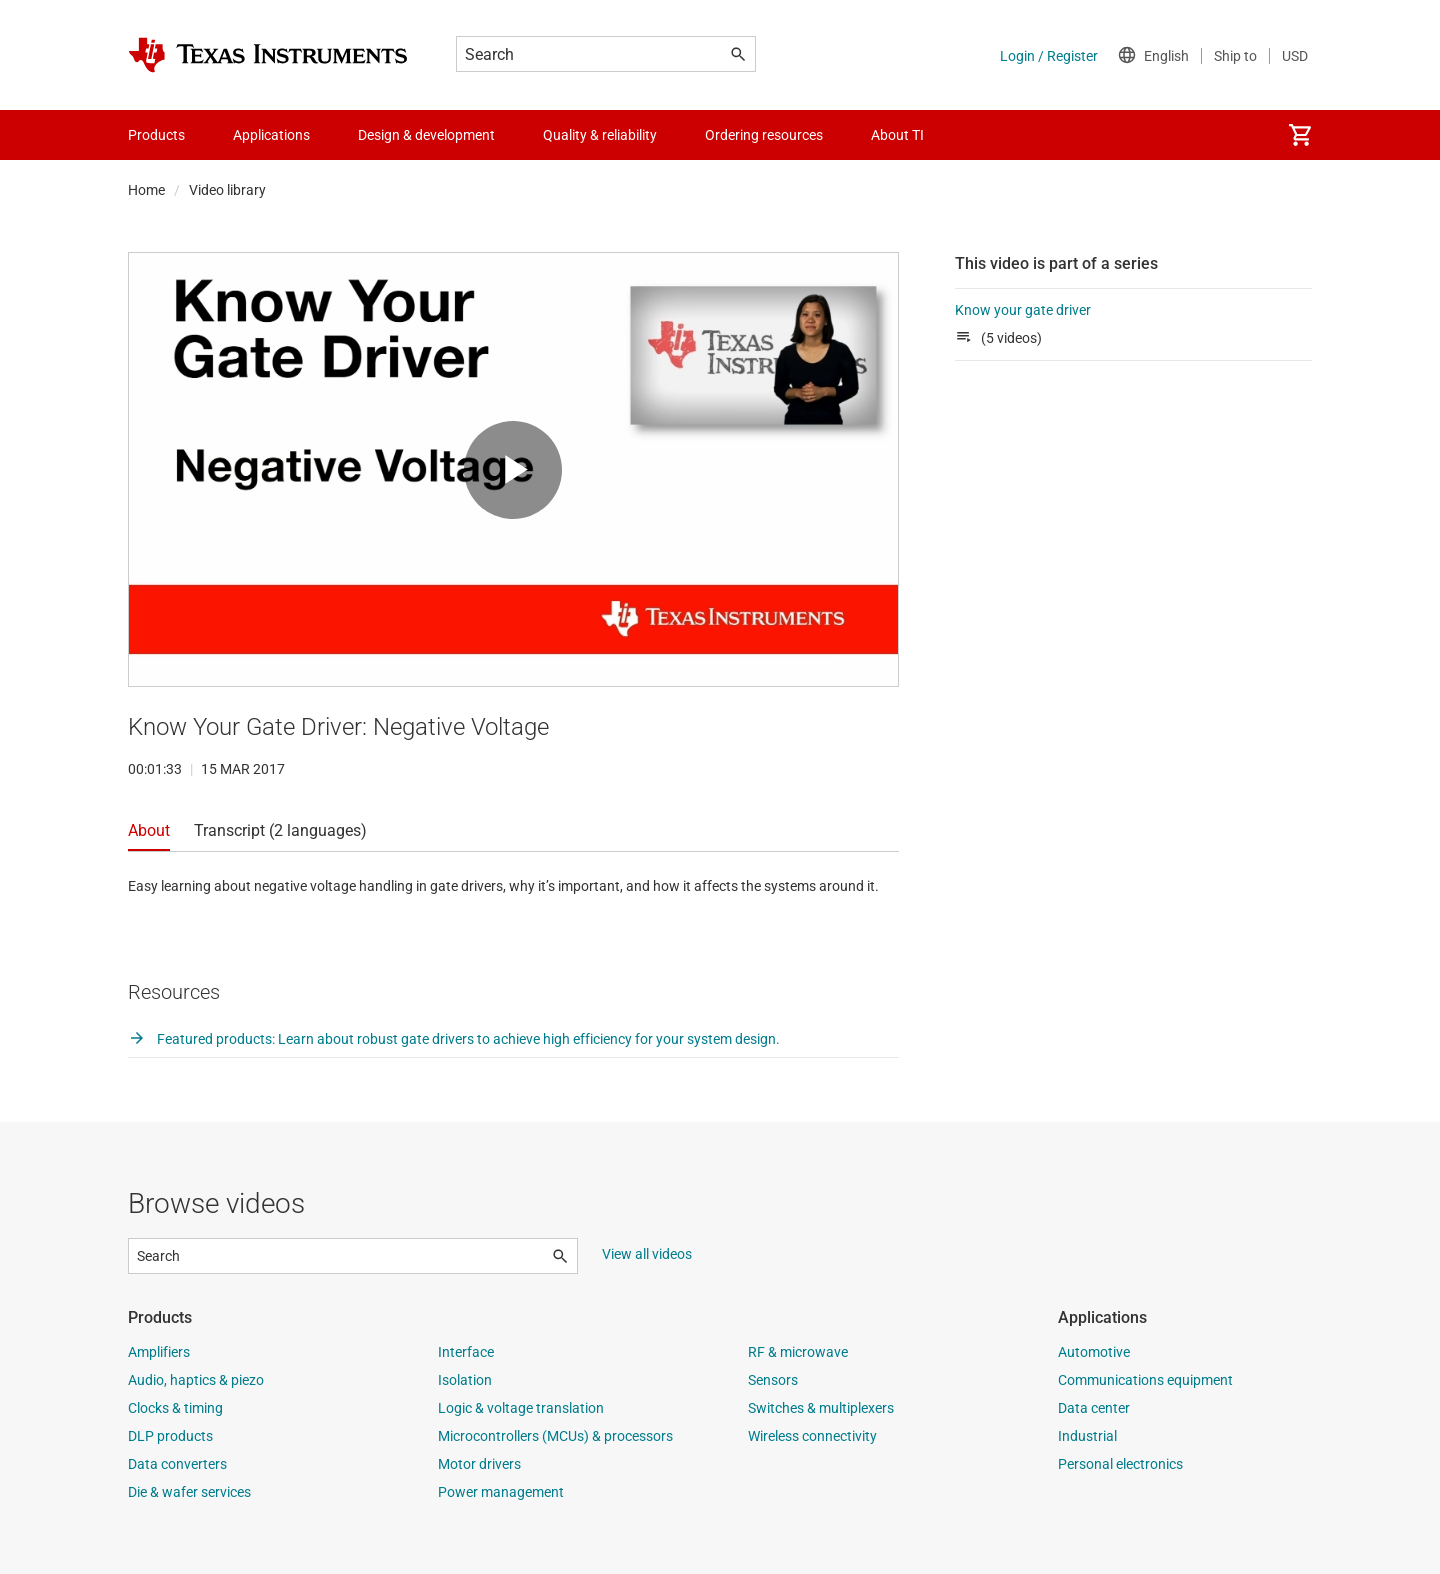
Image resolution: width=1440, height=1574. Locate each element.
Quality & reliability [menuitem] (600, 135)
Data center (1094, 1408)
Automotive (1094, 1352)
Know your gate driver (1023, 310)
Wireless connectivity (812, 1436)
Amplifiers (159, 1352)
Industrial (1087, 1436)
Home (146, 190)
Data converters (177, 1464)
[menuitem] (1300, 135)
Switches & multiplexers (821, 1408)
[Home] (268, 55)
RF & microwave (798, 1352)
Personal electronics (1120, 1464)
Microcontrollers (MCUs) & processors (555, 1436)
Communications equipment (1145, 1380)
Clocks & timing (175, 1408)
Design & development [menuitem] (426, 135)
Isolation (465, 1380)
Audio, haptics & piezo (196, 1380)
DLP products (170, 1436)
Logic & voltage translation (521, 1408)
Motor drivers (479, 1464)
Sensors (773, 1380)
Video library (227, 190)
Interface (466, 1352)
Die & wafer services (189, 1492)
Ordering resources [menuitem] (764, 135)
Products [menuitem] (156, 135)
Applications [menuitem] (271, 135)
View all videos (647, 1254)
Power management (501, 1492)
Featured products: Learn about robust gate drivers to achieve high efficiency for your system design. (454, 1039)
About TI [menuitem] (897, 135)
